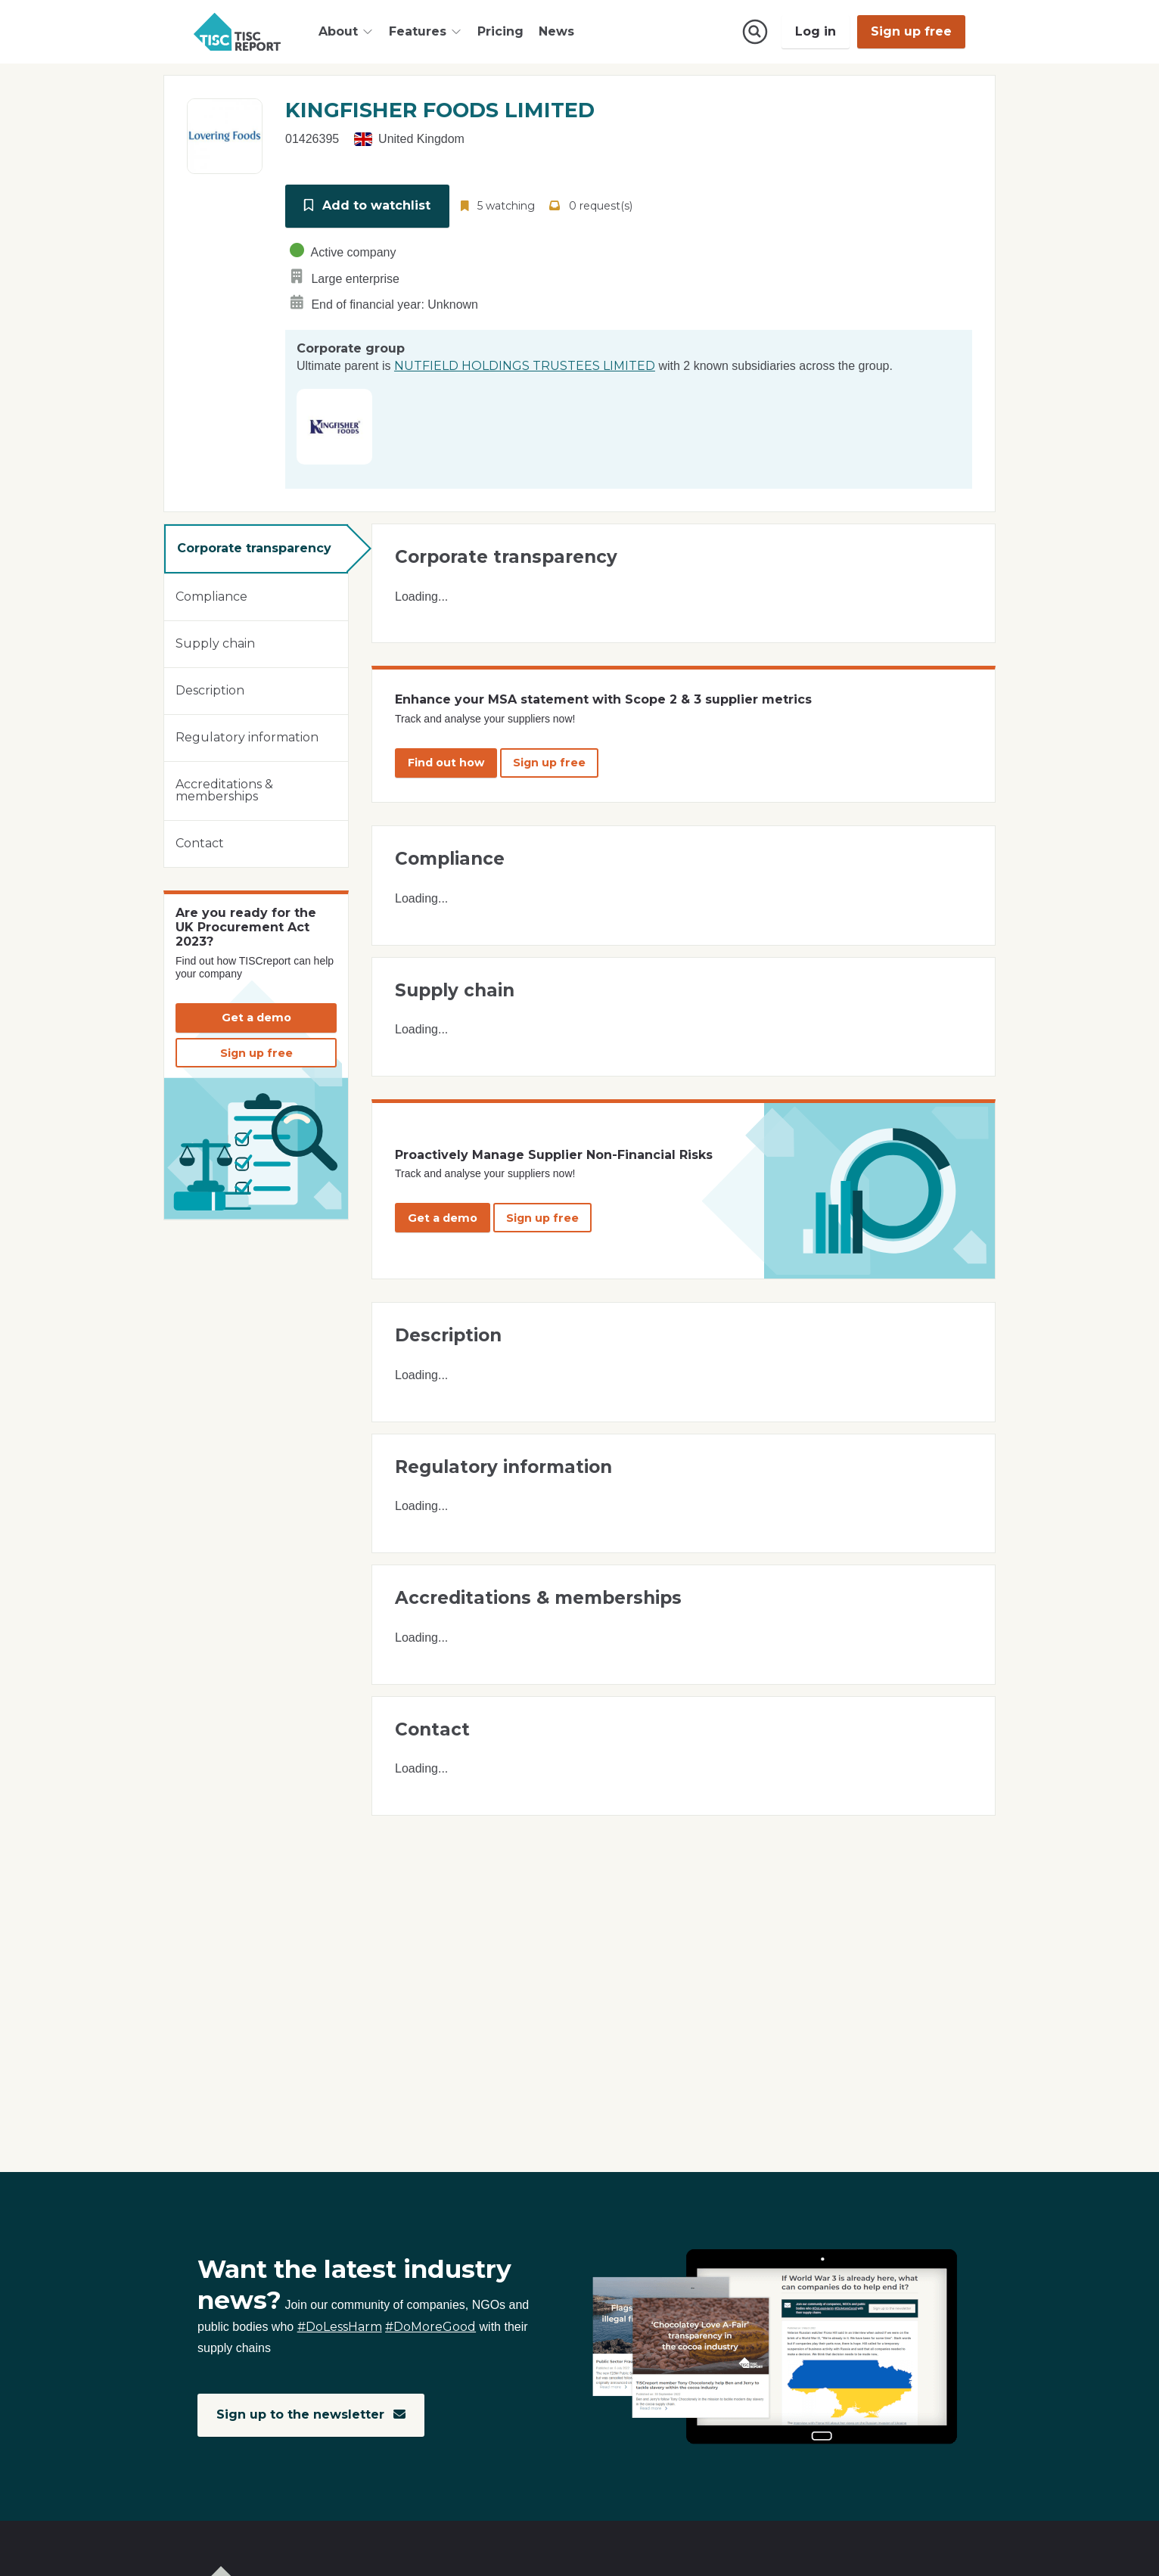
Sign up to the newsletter (311, 2415)
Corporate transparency (254, 546)
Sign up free (911, 31)
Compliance (211, 595)
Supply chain (215, 642)
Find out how (446, 761)
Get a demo (256, 1016)
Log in (815, 31)
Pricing (500, 31)
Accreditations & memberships (224, 788)
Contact (200, 841)
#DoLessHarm (339, 2327)
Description (210, 689)
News (556, 31)
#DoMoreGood (430, 2327)
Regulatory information (247, 736)
